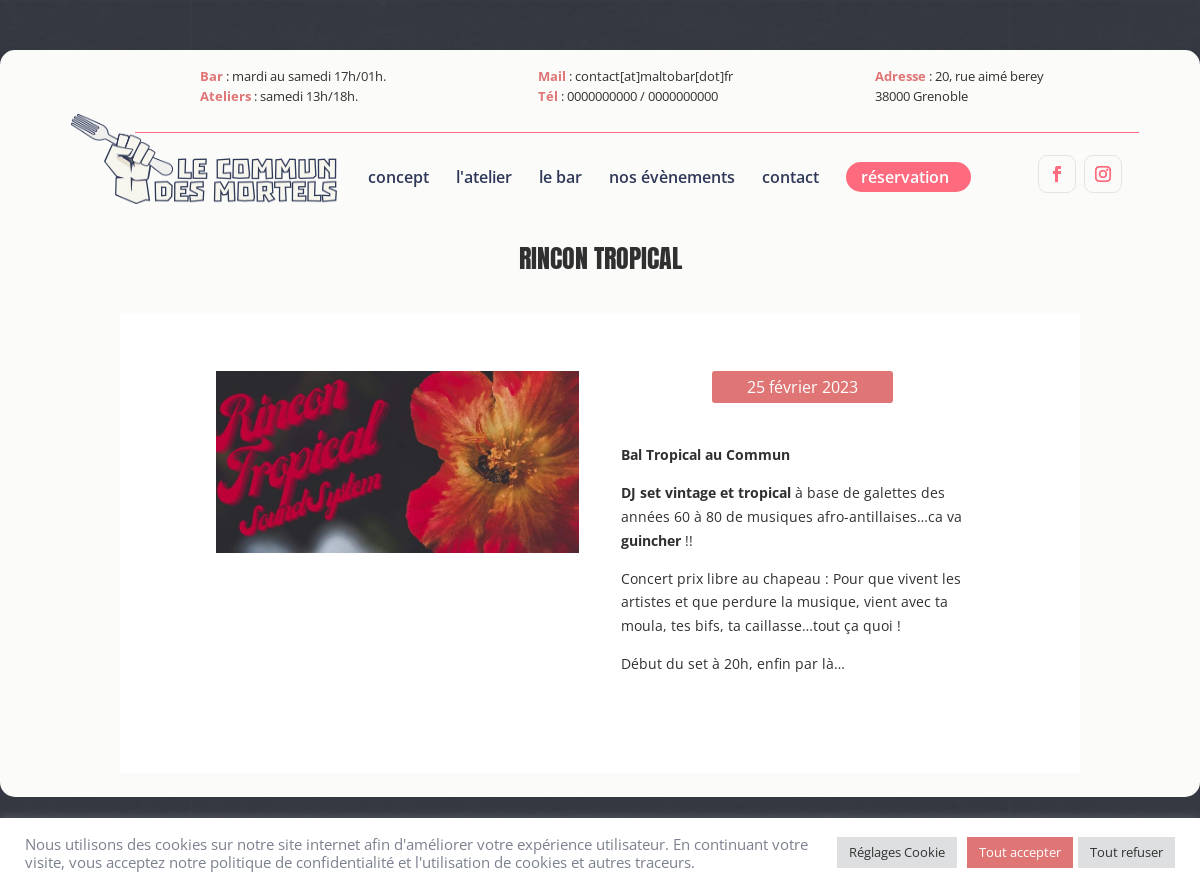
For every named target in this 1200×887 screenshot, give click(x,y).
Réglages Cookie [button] (897, 852)
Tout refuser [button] (1126, 852)
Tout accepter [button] (1020, 852)
